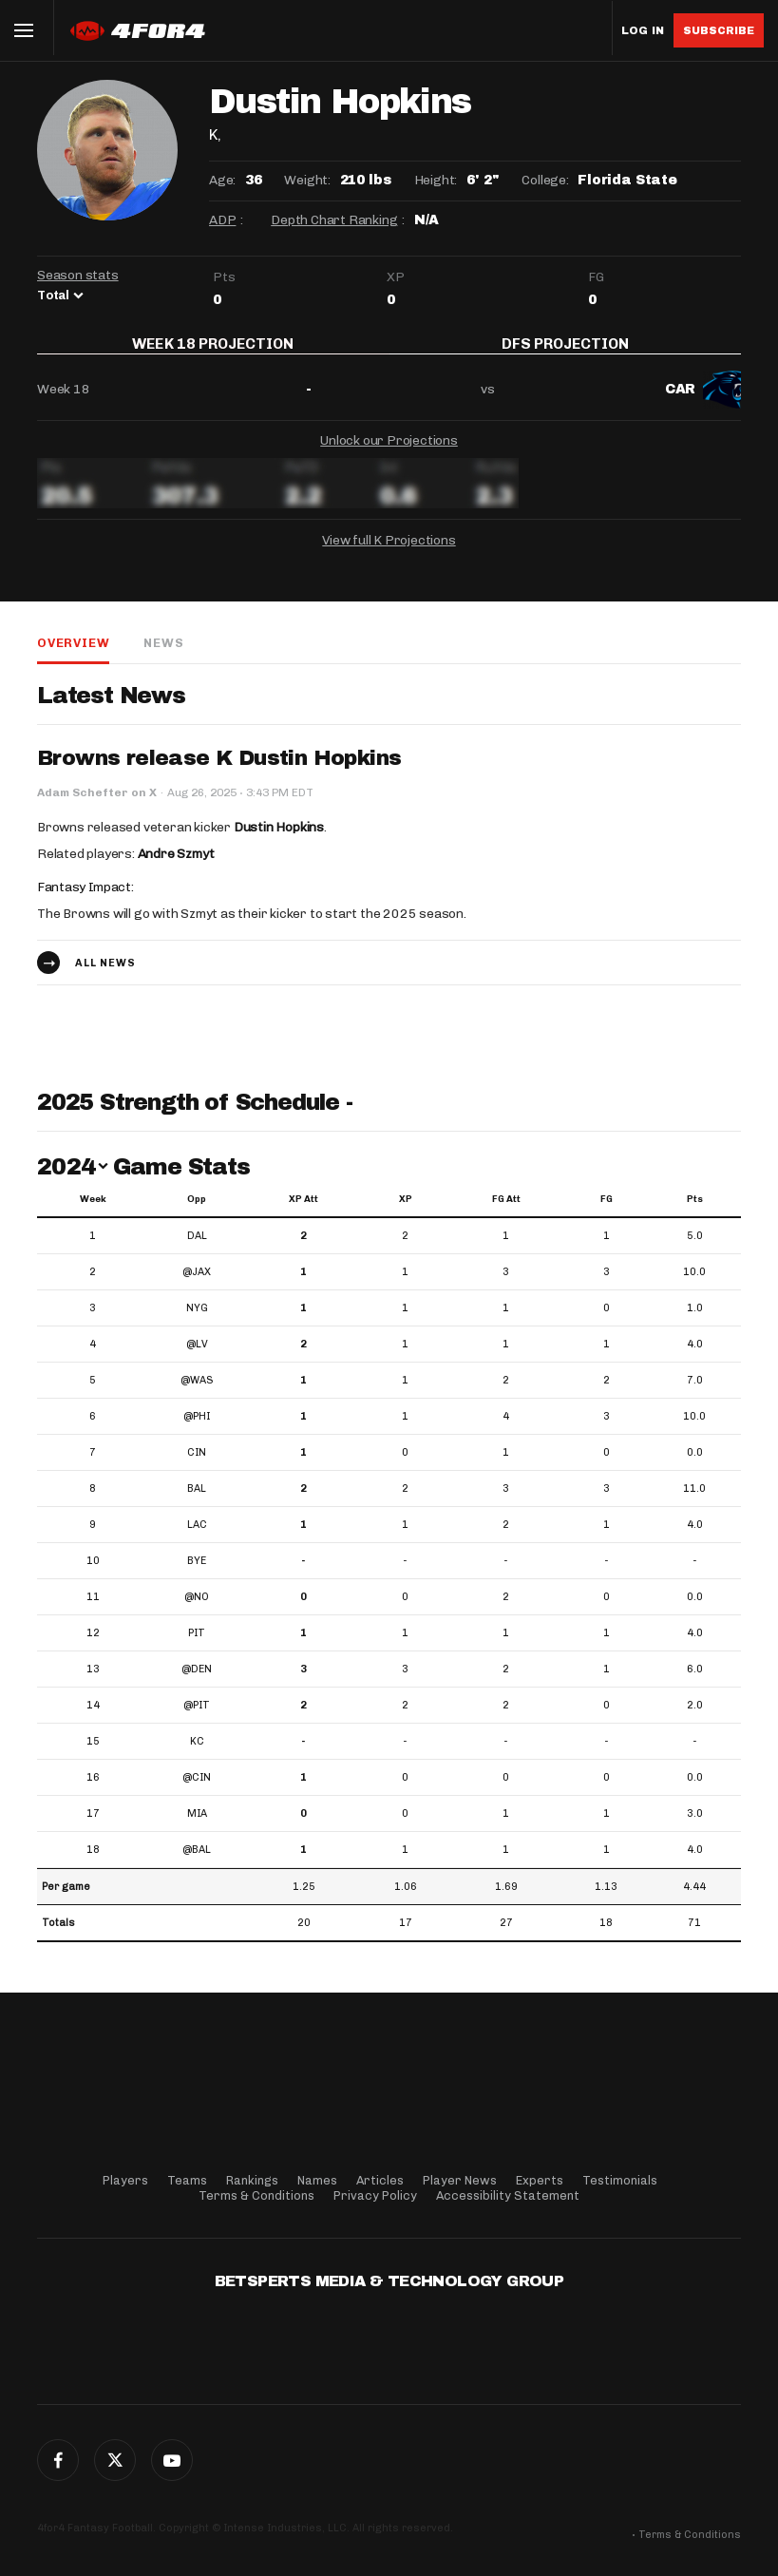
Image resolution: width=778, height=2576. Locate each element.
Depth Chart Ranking (334, 220)
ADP (222, 220)
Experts (539, 2180)
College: (545, 180)
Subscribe (718, 30)
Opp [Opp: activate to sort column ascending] (196, 1211)
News (163, 655)
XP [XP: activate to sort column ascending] (405, 1211)
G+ (171, 2460)
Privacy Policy (375, 2195)
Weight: (307, 180)
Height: (436, 180)
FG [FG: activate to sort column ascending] (606, 1211)
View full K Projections (388, 552)
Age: (222, 180)
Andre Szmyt (176, 867)
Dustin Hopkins (279, 840)
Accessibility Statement (507, 2195)
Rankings (252, 2180)
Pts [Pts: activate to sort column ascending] (695, 1211)
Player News (460, 2180)
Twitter (114, 2460)
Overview (73, 655)
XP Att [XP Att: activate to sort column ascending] (303, 1211)
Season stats (78, 275)
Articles (380, 2180)
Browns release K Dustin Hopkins (219, 771)
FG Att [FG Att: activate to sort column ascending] (506, 1211)
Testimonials (619, 2180)
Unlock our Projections (389, 453)
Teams (187, 2180)
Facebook (57, 2460)
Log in (642, 31)
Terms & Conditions (256, 2195)
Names (317, 2180)
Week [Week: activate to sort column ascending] (93, 1211)
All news (105, 975)
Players (125, 2180)
